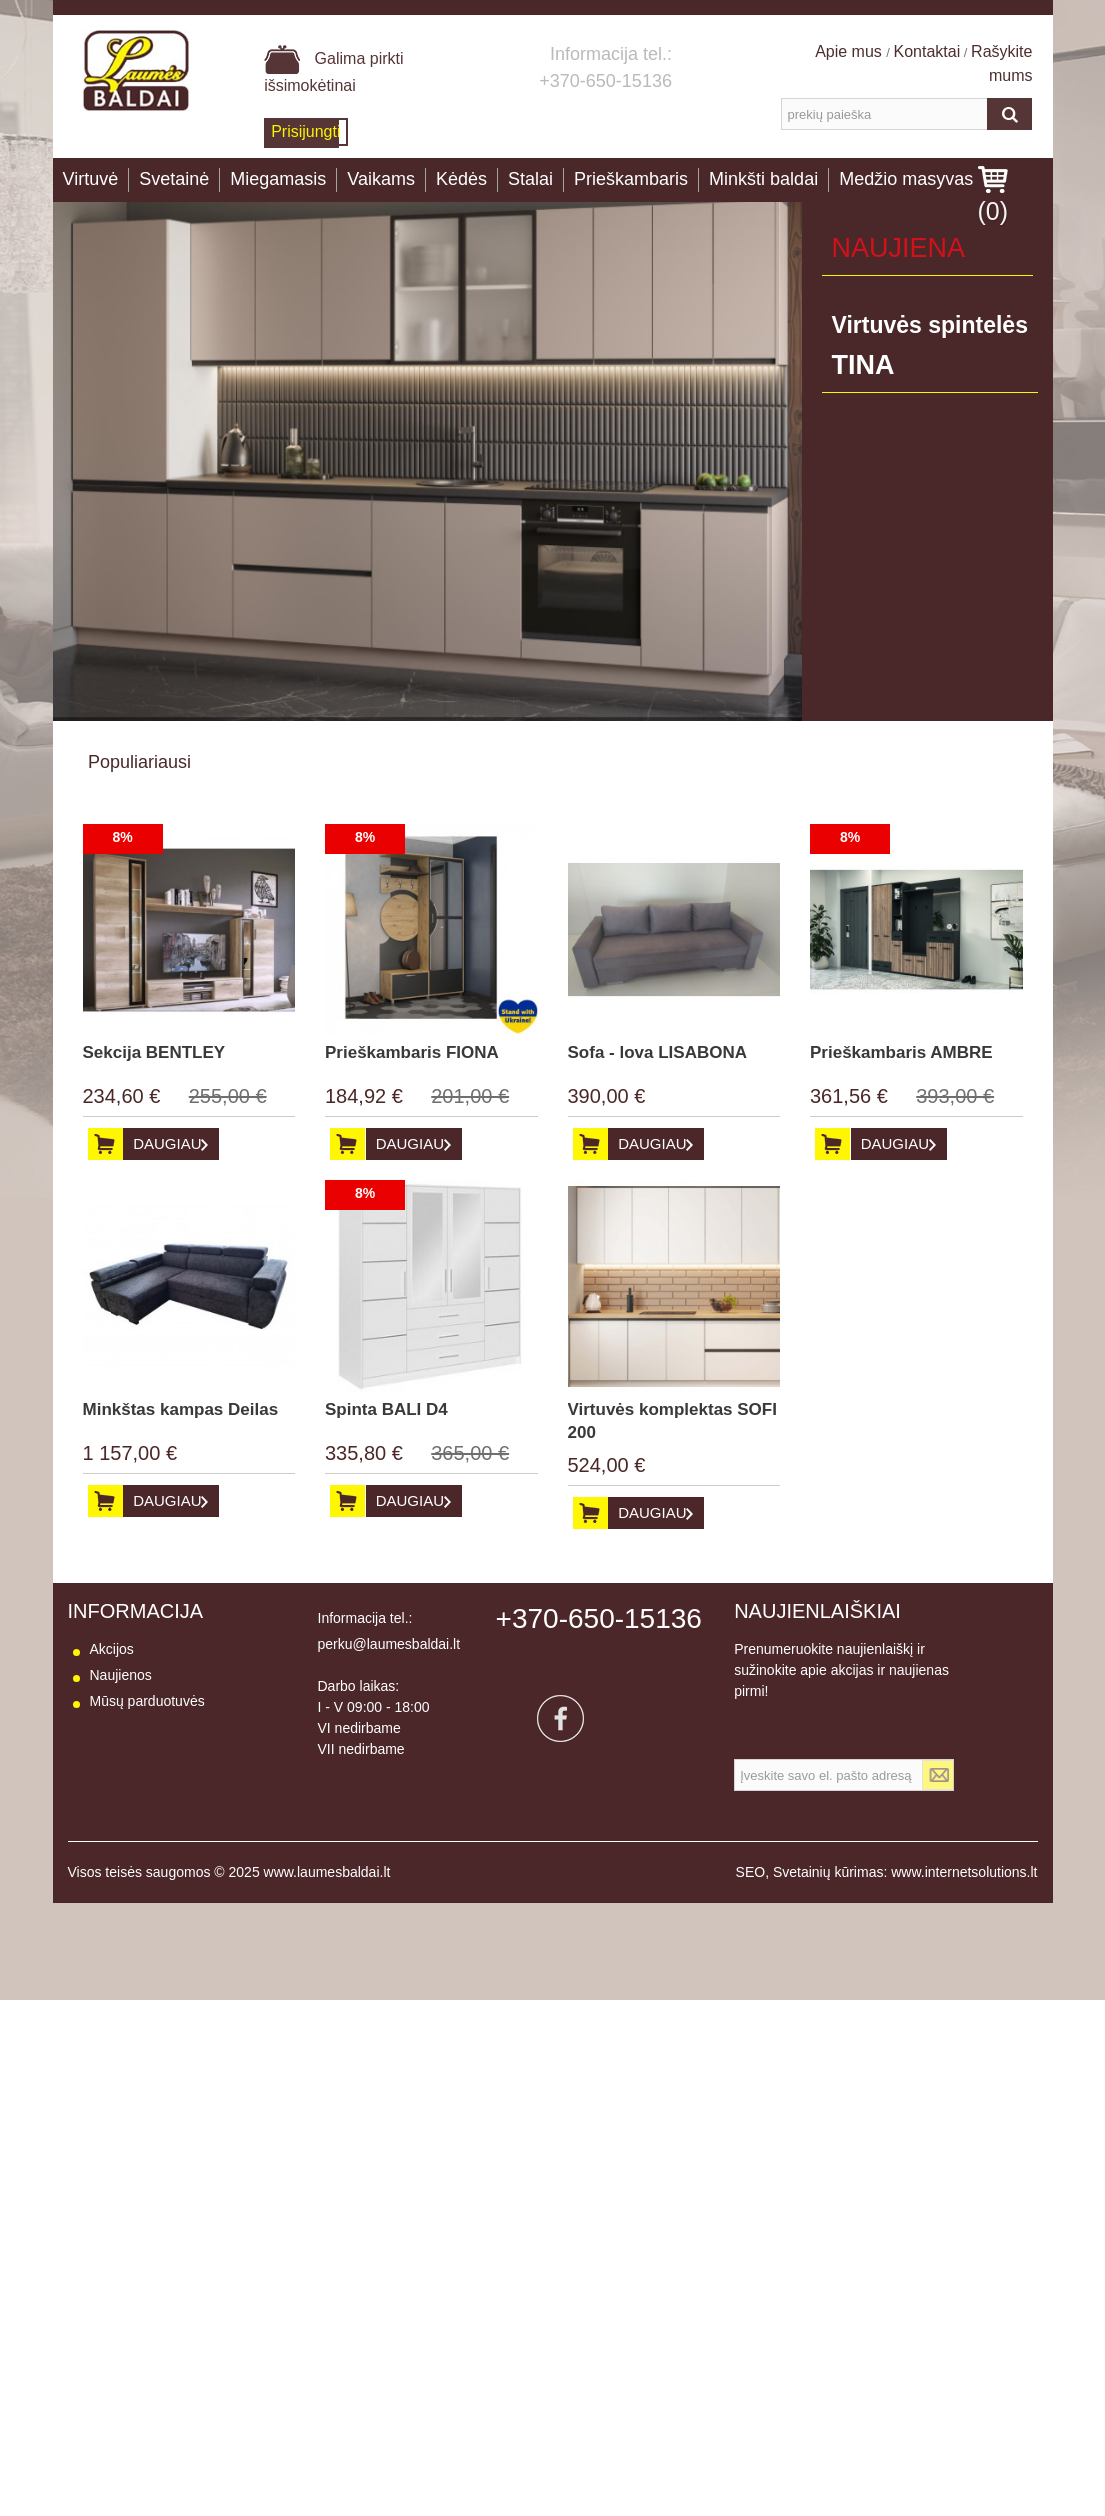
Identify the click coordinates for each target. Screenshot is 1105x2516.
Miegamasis (278, 179)
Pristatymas (126, 1753)
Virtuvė (91, 179)
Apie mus (850, 51)
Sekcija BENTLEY (154, 1052)
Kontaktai (927, 51)
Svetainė (174, 179)
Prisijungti (305, 131)
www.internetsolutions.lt (964, 1898)
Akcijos (112, 1649)
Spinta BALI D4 (386, 1409)
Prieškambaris (631, 179)
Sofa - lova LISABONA (657, 1052)
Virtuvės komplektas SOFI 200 (672, 1421)
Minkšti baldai (763, 179)
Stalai (530, 179)
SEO (751, 1898)
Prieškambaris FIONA (412, 1052)
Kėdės (461, 179)
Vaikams (381, 179)
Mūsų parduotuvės (147, 1701)
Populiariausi (139, 762)
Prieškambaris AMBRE (901, 1052)
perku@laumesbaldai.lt (389, 1644)
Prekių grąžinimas (145, 1779)
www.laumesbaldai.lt (327, 1898)
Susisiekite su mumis (155, 1727)
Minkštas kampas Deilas (181, 1409)
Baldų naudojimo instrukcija (175, 1831)
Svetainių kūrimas (828, 1898)
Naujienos (121, 1675)
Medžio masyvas (906, 179)
